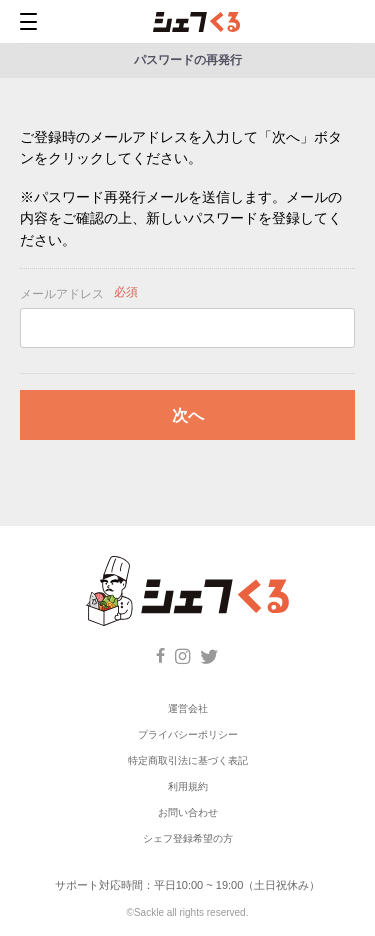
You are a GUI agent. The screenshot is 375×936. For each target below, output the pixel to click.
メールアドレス (62, 294)
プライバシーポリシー (188, 734)
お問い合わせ (188, 812)
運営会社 (188, 708)
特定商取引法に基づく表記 (188, 760)
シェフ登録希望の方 (188, 838)
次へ (188, 415)
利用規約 (188, 786)
